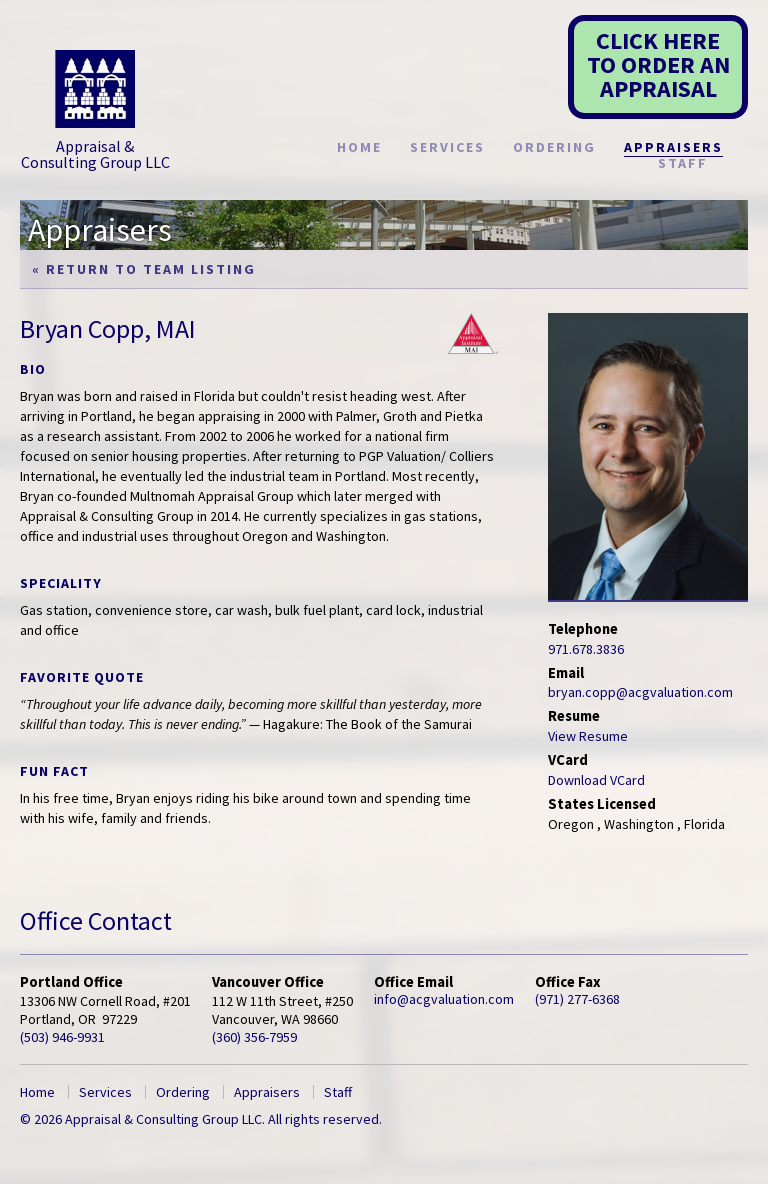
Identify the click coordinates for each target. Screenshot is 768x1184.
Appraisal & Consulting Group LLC (95, 111)
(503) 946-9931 (62, 1037)
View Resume (588, 736)
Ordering (554, 147)
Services (447, 147)
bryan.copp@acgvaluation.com (640, 692)
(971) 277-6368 (577, 999)
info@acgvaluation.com (444, 999)
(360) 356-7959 (254, 1037)
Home (359, 147)
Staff (683, 163)
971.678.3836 (586, 649)
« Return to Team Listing (144, 269)
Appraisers (673, 147)
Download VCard (596, 780)
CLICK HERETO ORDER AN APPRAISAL (658, 64)
